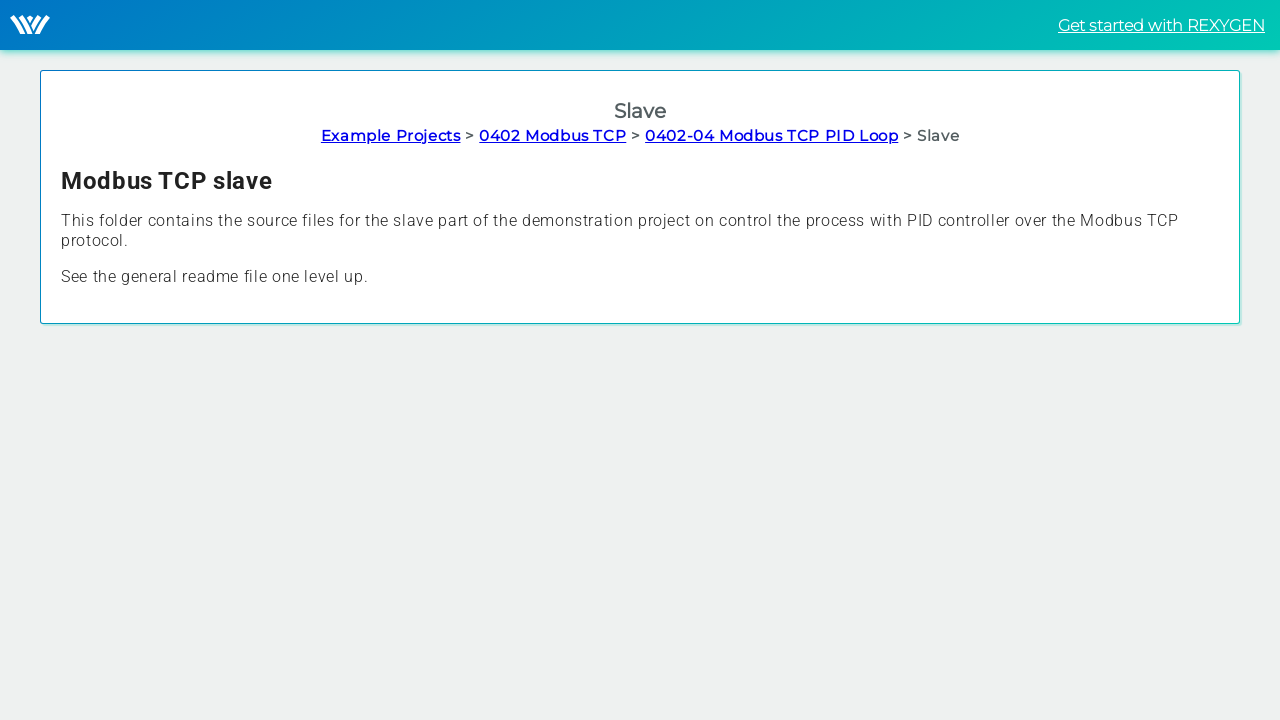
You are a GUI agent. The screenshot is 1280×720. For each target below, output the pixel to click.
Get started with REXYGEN (1161, 25)
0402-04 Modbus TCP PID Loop (771, 135)
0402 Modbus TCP (552, 135)
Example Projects (391, 135)
